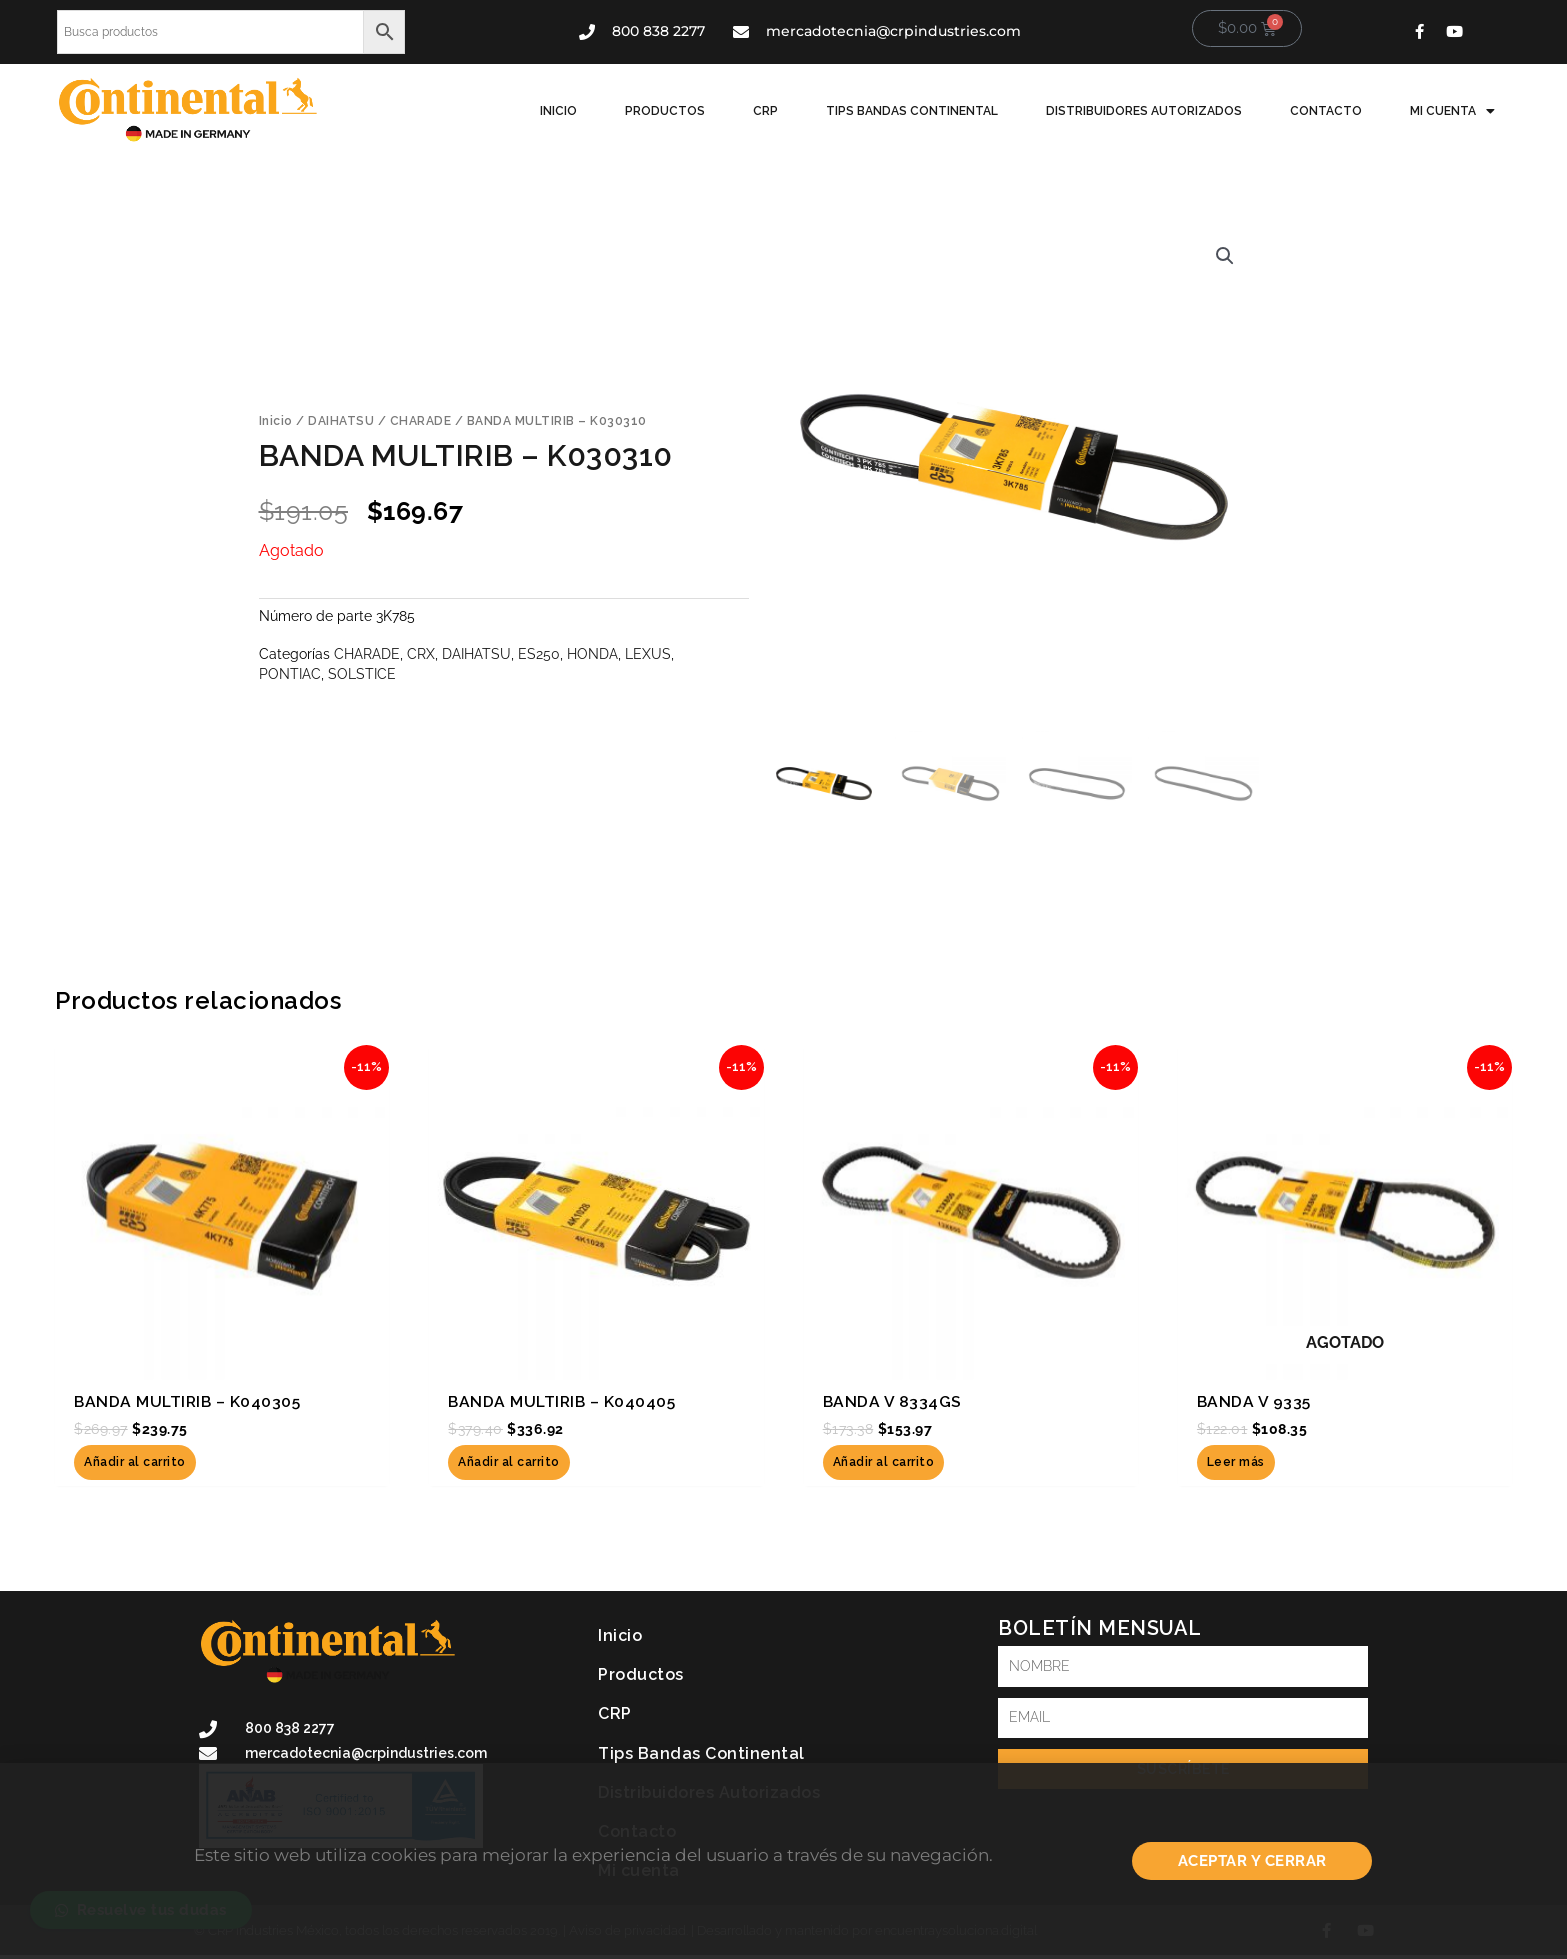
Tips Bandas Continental (912, 111)
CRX (421, 653)
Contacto (1326, 111)
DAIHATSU (341, 421)
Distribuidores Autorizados (1144, 111)
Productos (665, 111)
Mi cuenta (1452, 111)
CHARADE (421, 421)
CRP (765, 111)
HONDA (592, 653)
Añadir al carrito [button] (135, 1461)
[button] (1225, 256)
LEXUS (648, 653)
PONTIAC (290, 673)
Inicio (558, 111)
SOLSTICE (362, 673)
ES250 (539, 653)
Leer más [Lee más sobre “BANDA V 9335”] (1236, 1461)
